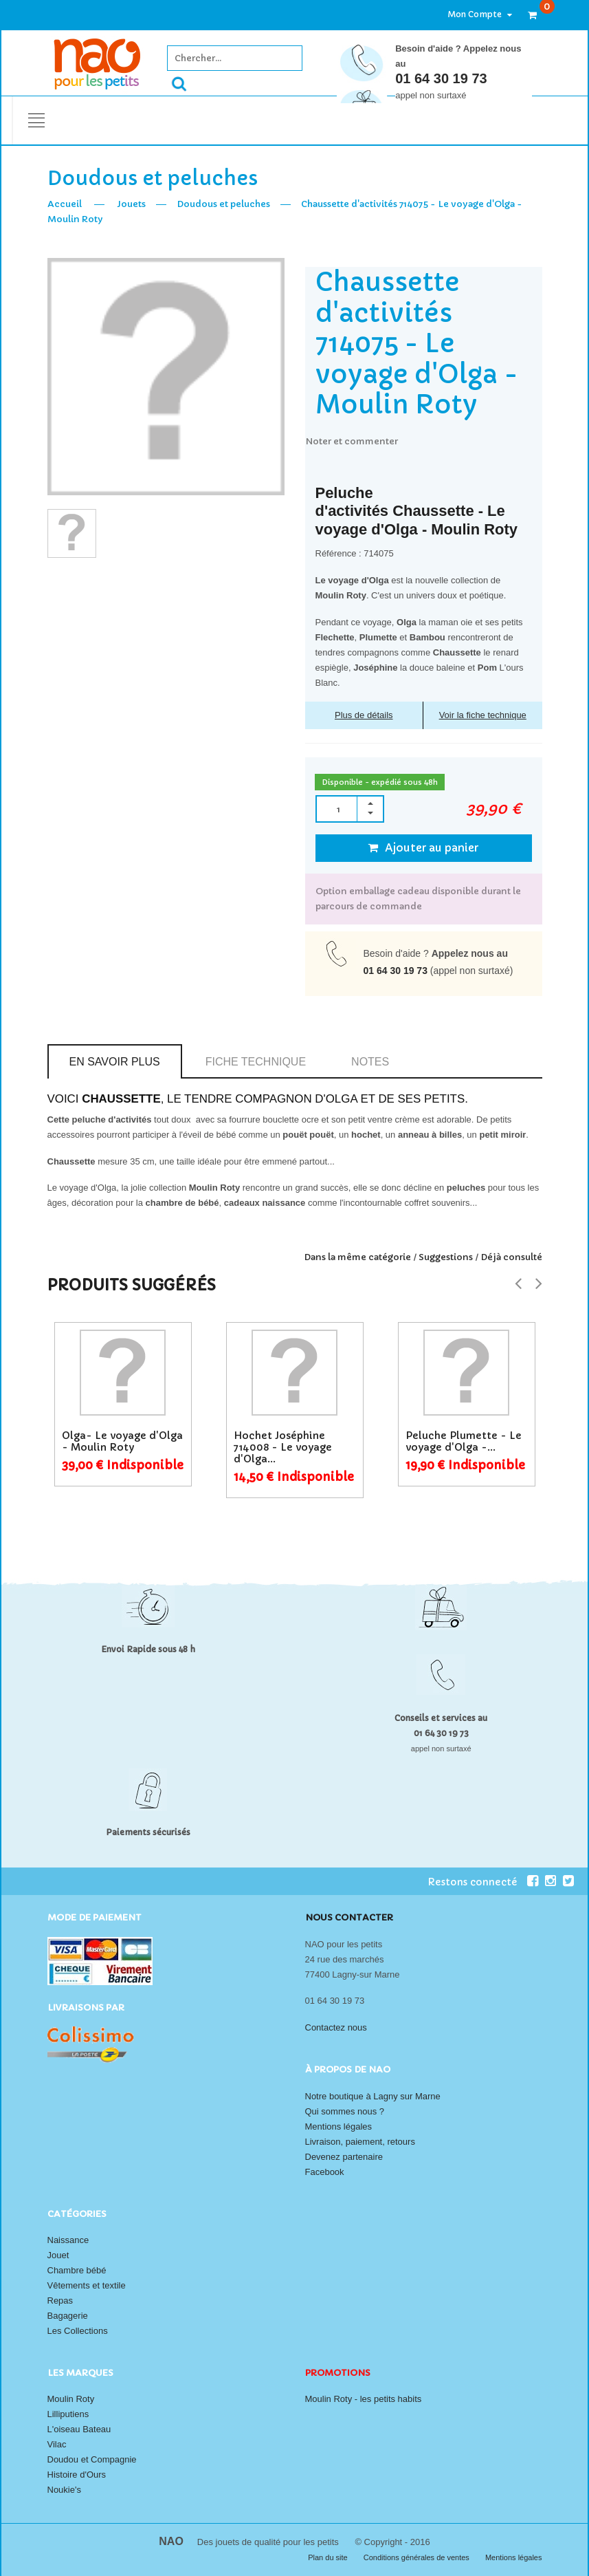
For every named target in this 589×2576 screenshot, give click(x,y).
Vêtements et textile (86, 2285)
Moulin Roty (71, 2399)
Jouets (131, 204)
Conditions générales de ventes (417, 2557)
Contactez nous (336, 2027)
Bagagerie (67, 2315)
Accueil (64, 204)
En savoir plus (114, 1062)
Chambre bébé (77, 2270)
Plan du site (329, 2557)
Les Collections (77, 2331)
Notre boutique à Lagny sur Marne (373, 2096)
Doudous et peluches (223, 204)
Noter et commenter (351, 441)
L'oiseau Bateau (79, 2429)
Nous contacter (349, 1917)
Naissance (68, 2240)
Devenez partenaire (344, 2157)
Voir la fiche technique (482, 715)
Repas (60, 2300)
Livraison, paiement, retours (360, 2141)
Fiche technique (255, 1062)
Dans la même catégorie (357, 1257)
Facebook (324, 2172)
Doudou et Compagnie (92, 2459)
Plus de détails (364, 715)
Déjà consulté (511, 1257)
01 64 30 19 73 (441, 78)
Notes (370, 1062)
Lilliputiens (68, 2414)
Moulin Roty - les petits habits (363, 2399)
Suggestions (446, 1257)
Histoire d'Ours (77, 2474)
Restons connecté (482, 1881)
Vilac (57, 2444)
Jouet (58, 2255)
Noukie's (64, 2490)
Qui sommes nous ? (345, 2111)
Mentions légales (339, 2126)
